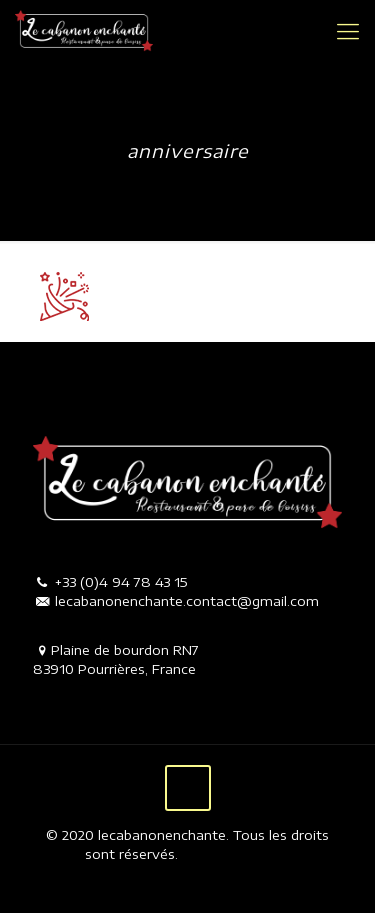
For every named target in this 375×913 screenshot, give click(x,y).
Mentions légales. (234, 854)
